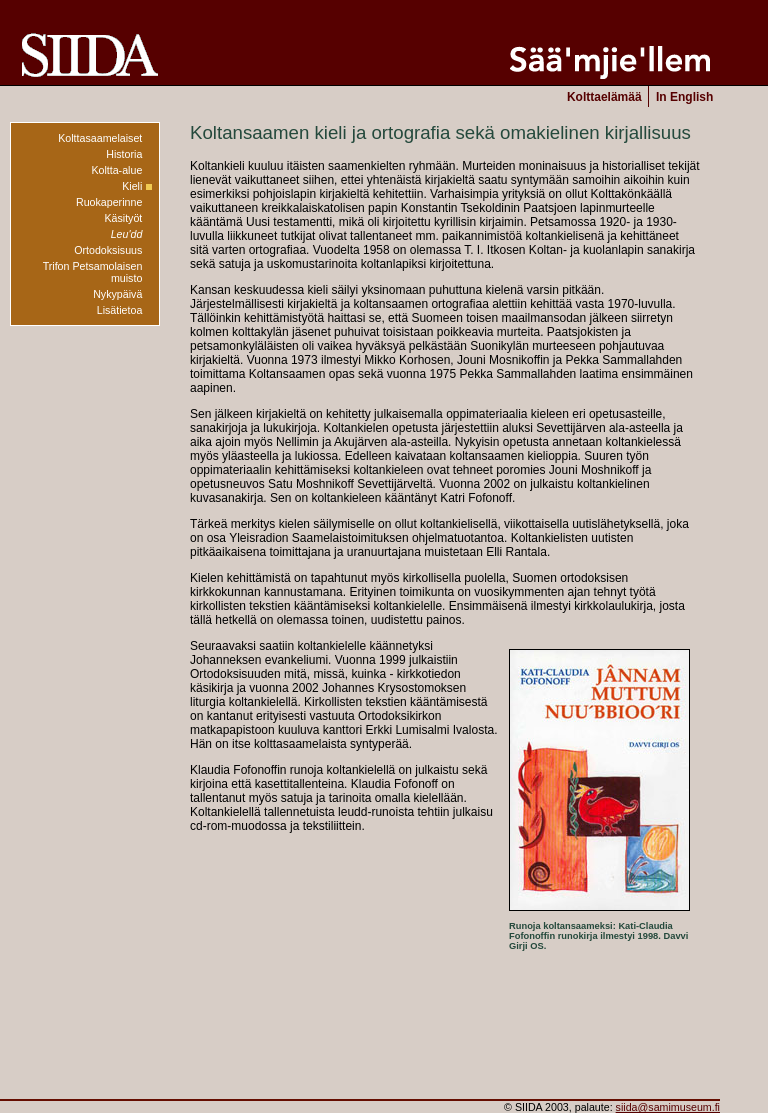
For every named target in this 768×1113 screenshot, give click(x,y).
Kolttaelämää (604, 97)
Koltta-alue (116, 170)
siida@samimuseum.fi (668, 1107)
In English (684, 97)
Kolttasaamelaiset (100, 138)
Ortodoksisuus (108, 250)
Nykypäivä (117, 294)
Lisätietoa (120, 310)
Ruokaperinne (109, 202)
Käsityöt (123, 218)
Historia (124, 154)
